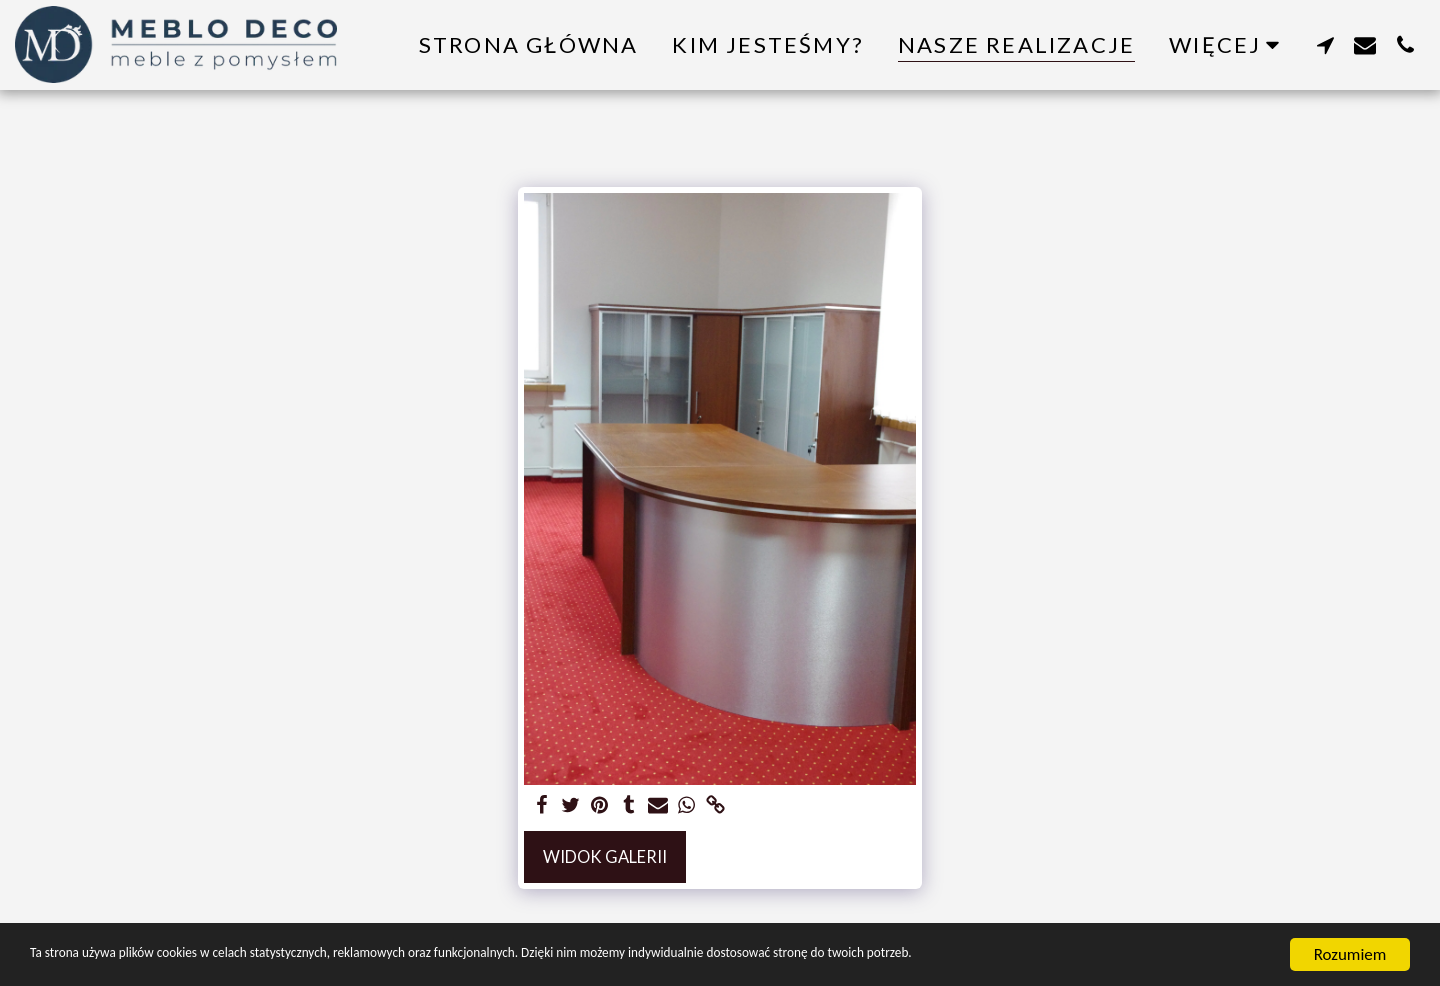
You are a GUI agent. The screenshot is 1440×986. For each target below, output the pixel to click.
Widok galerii (605, 857)
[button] (1325, 44)
